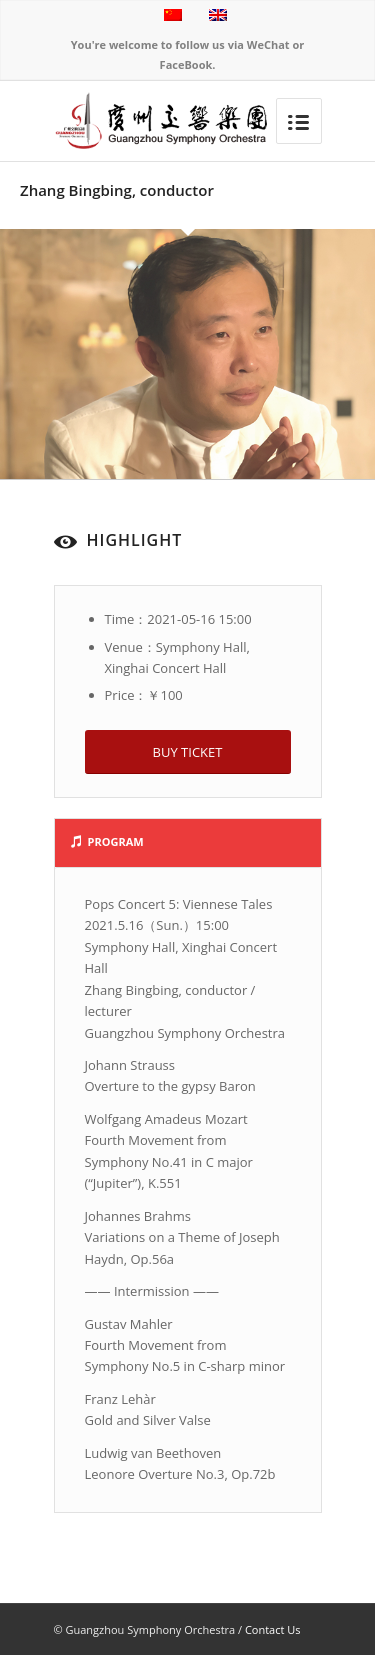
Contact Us (273, 1629)
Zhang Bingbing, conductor (117, 190)
